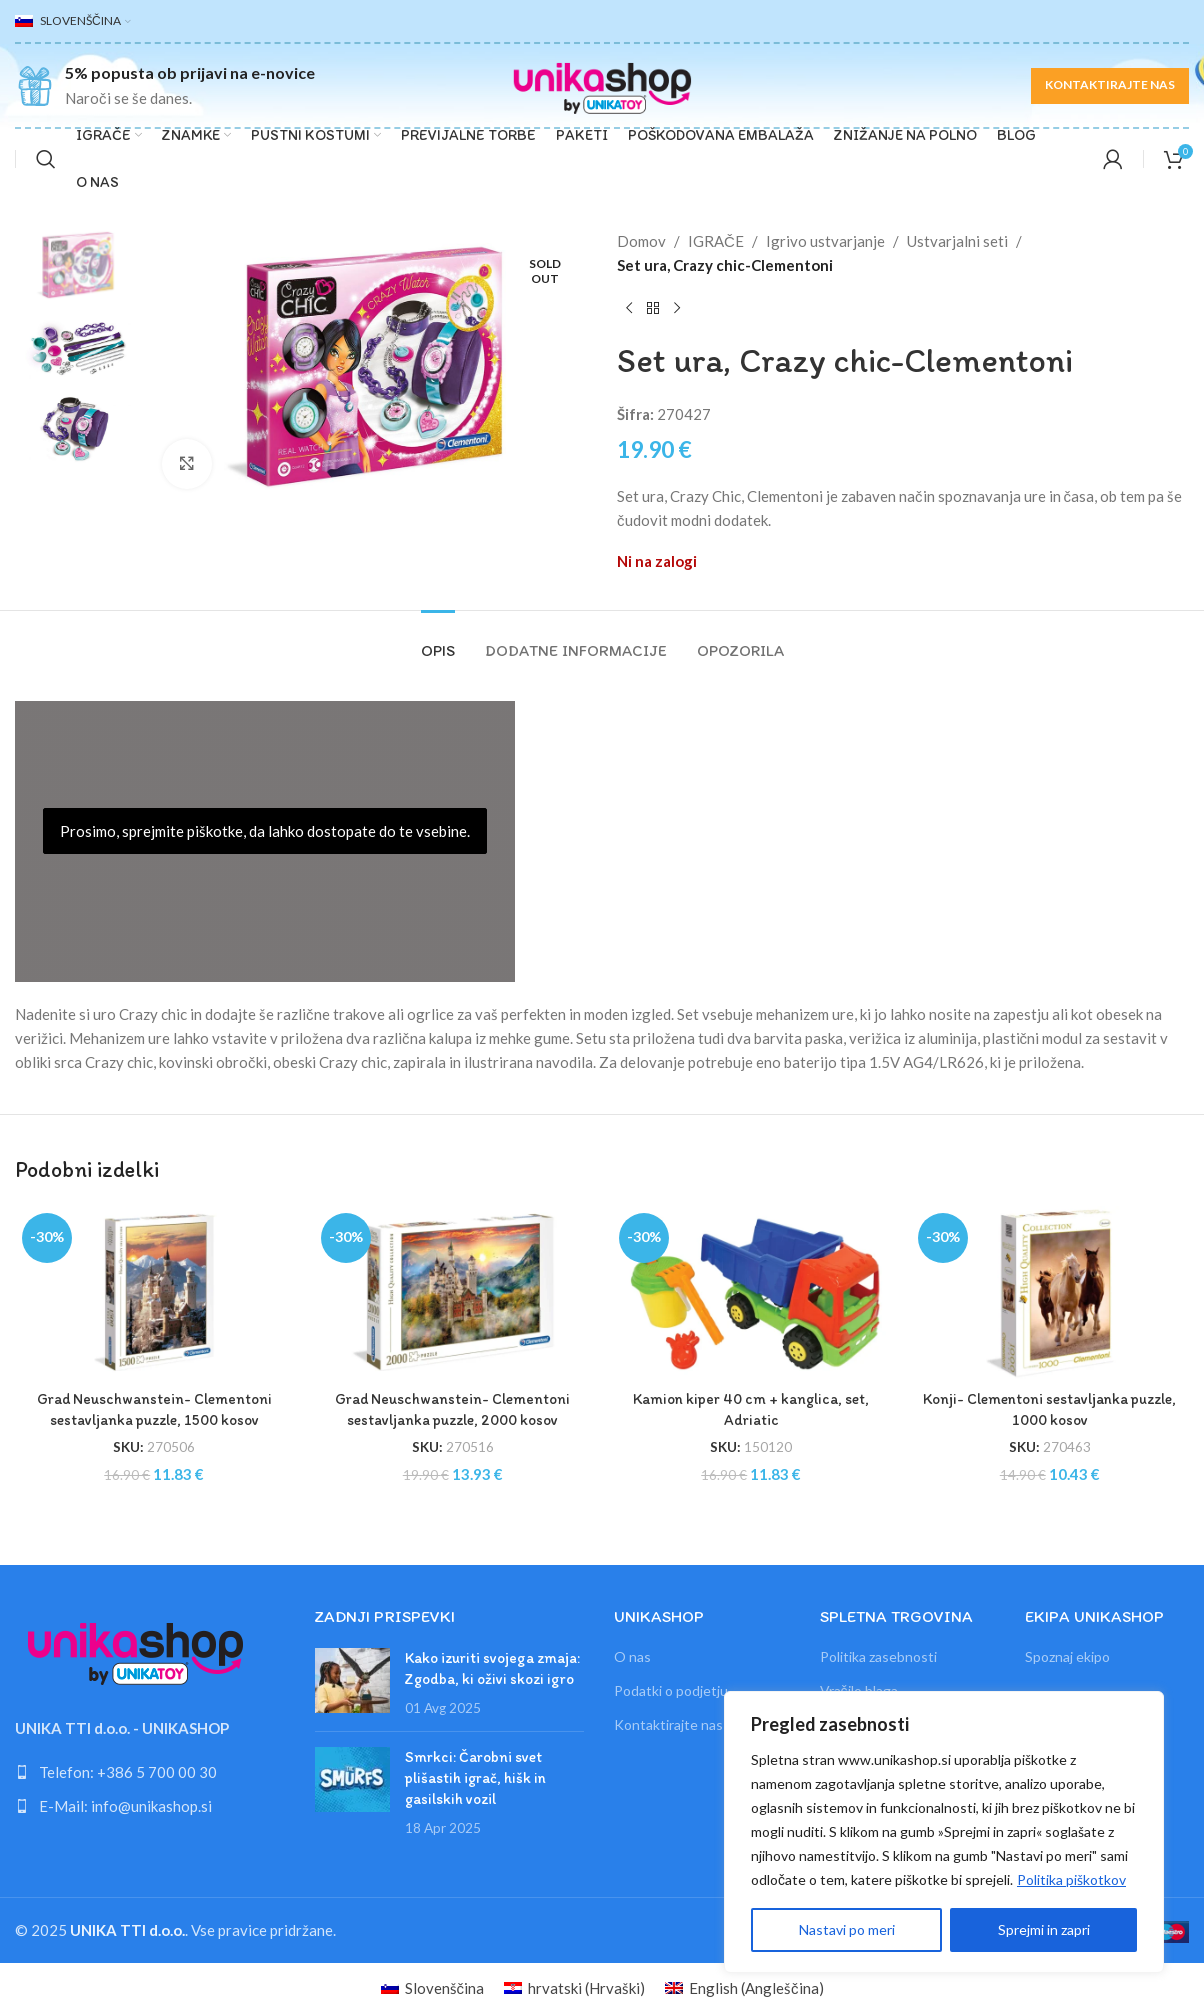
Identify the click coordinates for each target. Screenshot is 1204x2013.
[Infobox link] (165, 85)
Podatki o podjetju (671, 1690)
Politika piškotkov (1071, 1879)
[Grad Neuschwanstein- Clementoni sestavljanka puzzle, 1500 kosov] (154, 1293)
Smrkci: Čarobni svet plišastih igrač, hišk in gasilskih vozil (475, 1778)
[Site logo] (602, 83)
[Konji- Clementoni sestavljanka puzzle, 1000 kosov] (1050, 1293)
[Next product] (677, 309)
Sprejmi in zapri (1044, 1929)
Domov (641, 241)
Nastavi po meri (847, 1929)
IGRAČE (716, 241)
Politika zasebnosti (878, 1656)
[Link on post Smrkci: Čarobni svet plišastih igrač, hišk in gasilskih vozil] (352, 1779)
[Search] (46, 159)
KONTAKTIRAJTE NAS (1110, 84)
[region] (944, 1832)
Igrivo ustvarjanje (825, 241)
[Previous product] (629, 309)
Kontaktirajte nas (668, 1724)
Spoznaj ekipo (1067, 1656)
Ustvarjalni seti (957, 241)
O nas (632, 1656)
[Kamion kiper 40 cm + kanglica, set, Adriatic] (751, 1293)
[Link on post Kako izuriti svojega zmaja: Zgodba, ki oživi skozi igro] (352, 1680)
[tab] (438, 640)
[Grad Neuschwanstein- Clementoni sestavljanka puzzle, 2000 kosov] (453, 1293)
